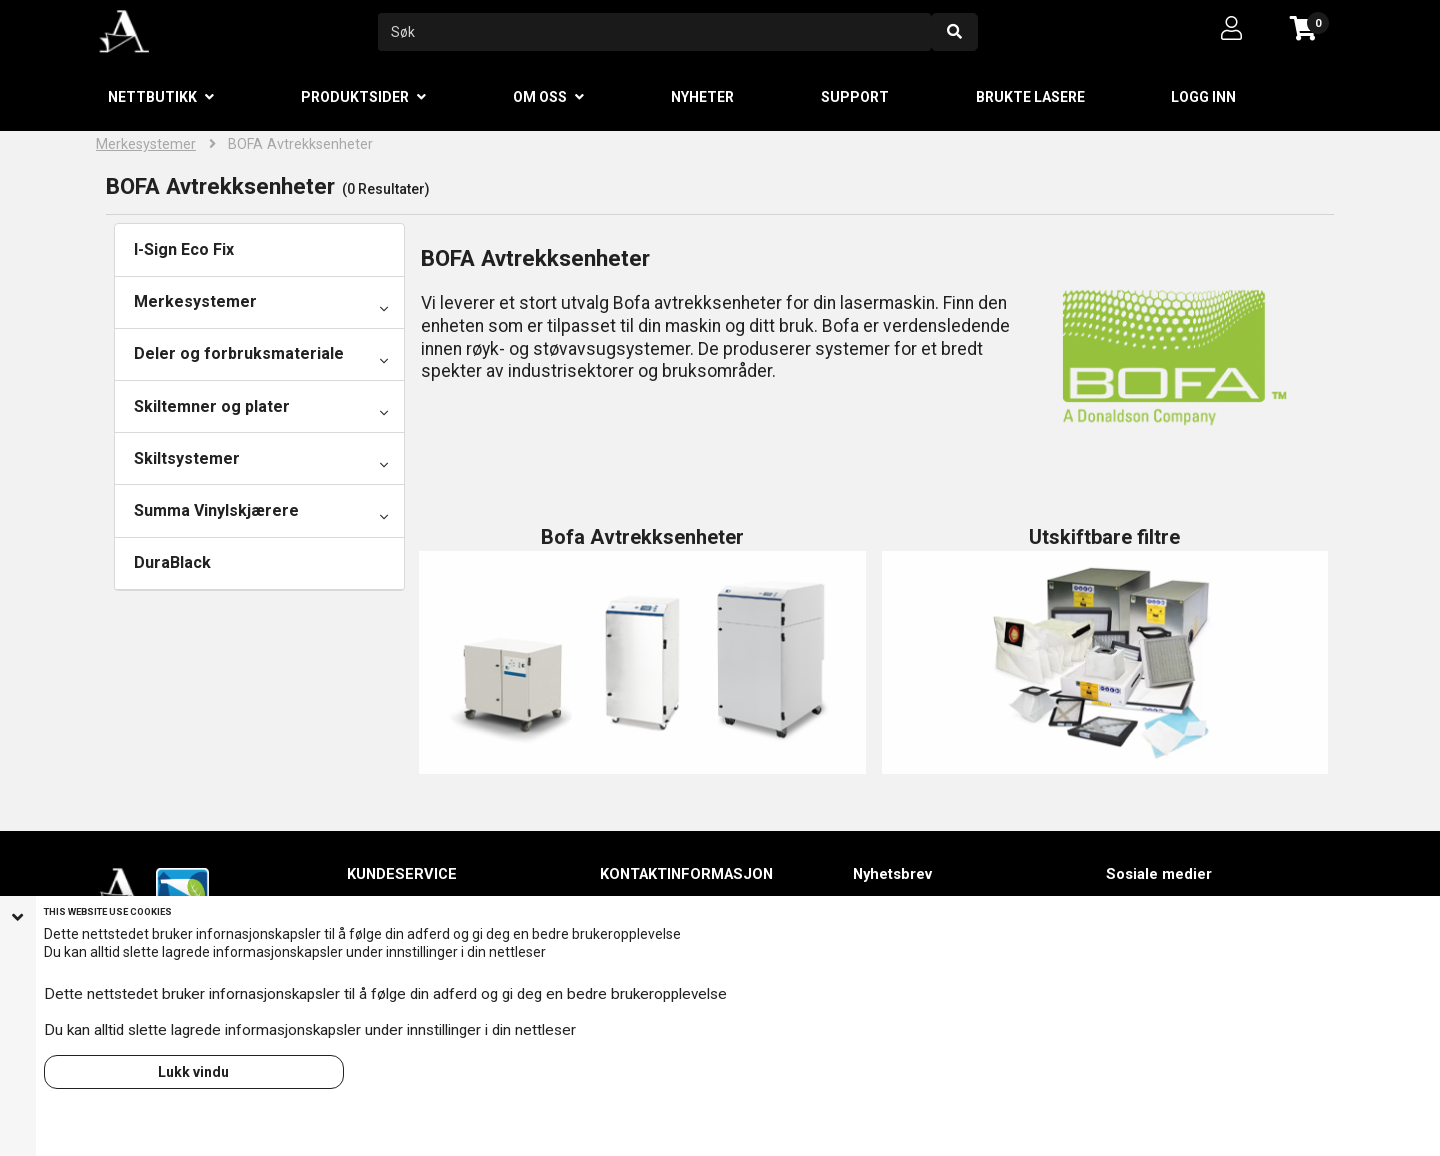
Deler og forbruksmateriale (239, 353)
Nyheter (702, 97)
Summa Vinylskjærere (216, 510)
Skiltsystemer (187, 458)
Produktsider (355, 97)
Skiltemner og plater (212, 406)
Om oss (540, 97)
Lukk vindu (193, 1072)
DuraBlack (172, 562)
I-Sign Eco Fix (184, 249)
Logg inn (1203, 97)
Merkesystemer (146, 144)
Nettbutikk (152, 97)
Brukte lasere (1030, 97)
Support (855, 97)
